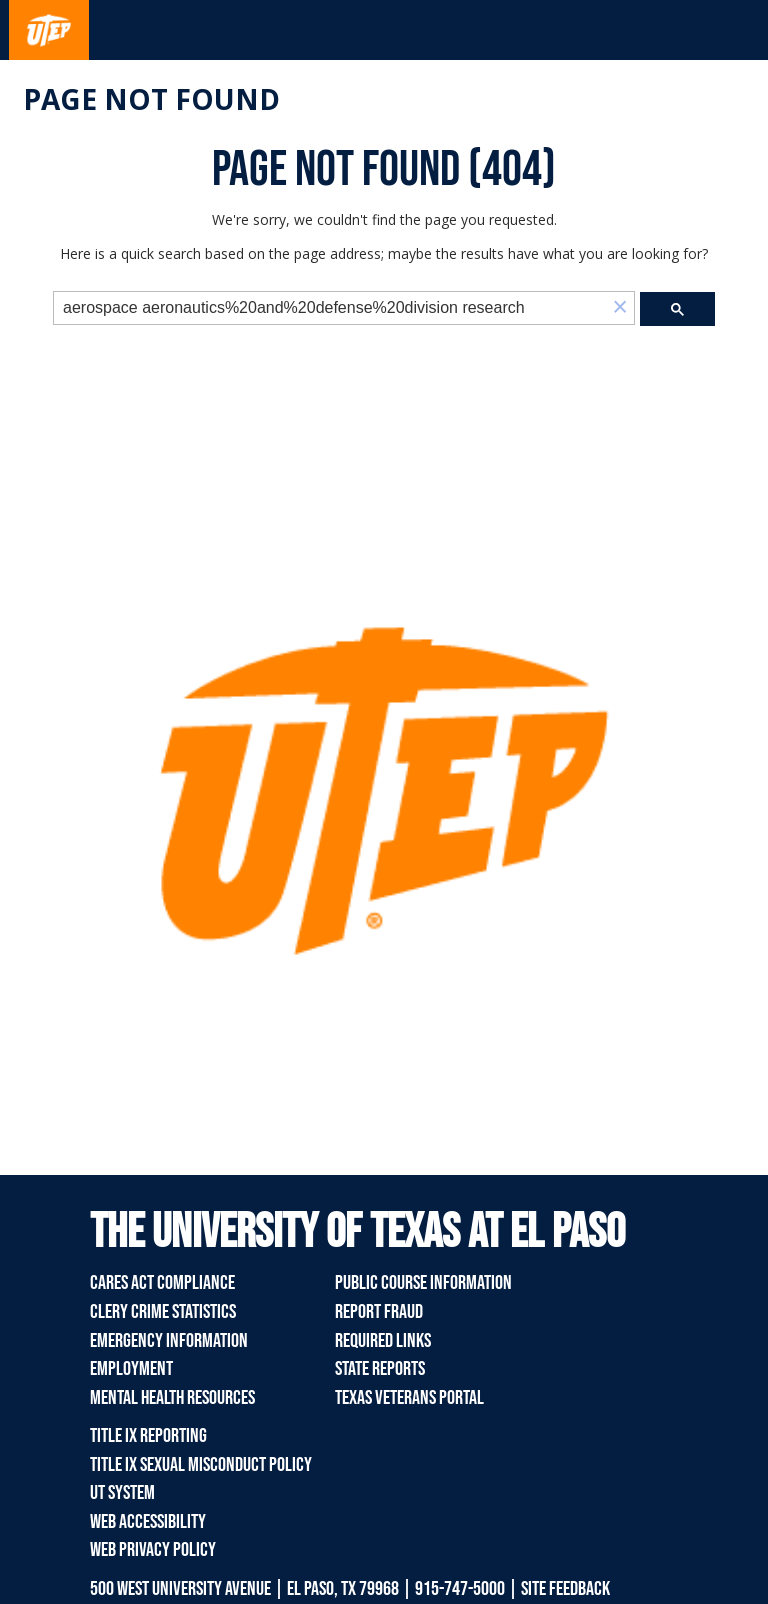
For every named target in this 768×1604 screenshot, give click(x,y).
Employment (131, 1369)
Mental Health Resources (172, 1398)
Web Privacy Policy (153, 1550)
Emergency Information (169, 1341)
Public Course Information (423, 1283)
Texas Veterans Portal (409, 1398)
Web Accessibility (148, 1522)
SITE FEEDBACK (565, 1589)
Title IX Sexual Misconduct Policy (201, 1465)
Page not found (151, 99)
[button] (620, 308)
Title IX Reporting (148, 1436)
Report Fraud (379, 1312)
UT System (122, 1493)
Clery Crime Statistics (163, 1312)
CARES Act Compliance (162, 1283)
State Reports (380, 1369)
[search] (330, 308)
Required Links (383, 1341)
